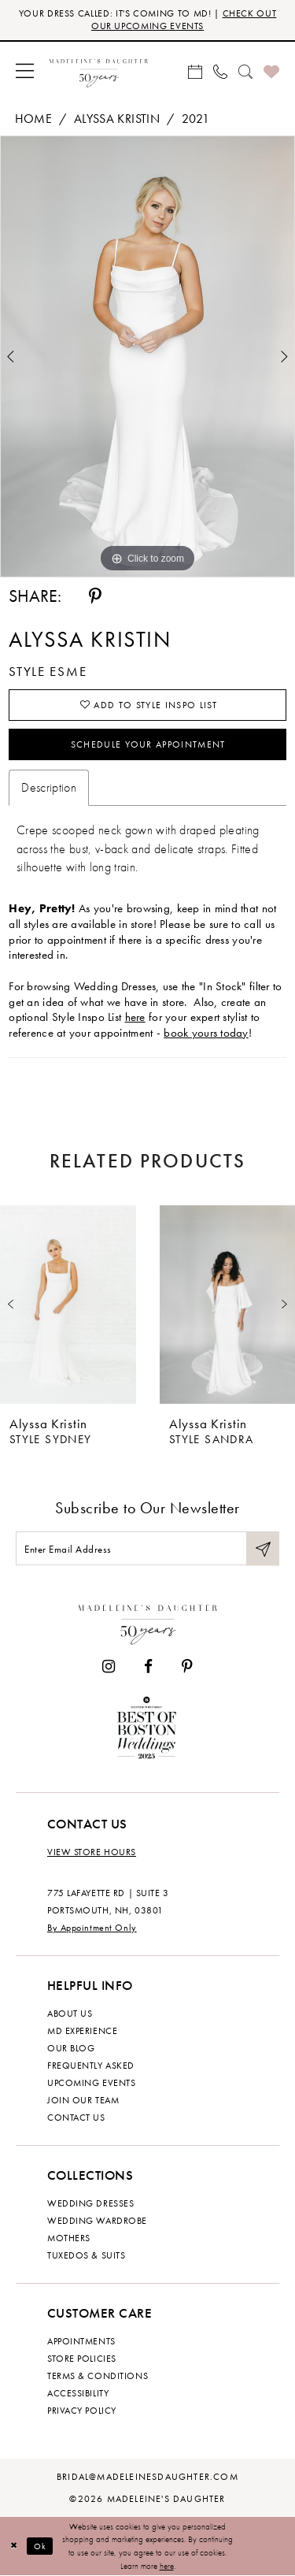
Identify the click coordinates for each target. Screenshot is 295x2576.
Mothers (68, 2238)
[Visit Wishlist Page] (271, 70)
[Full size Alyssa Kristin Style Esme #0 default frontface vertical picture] (147, 356)
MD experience (82, 2031)
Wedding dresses (90, 2203)
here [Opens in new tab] (135, 1017)
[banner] (99, 70)
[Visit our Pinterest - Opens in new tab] (187, 1666)
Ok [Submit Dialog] (40, 2546)
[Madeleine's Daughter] (148, 1621)
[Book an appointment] (195, 71)
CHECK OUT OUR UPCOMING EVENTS (183, 19)
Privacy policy (81, 2410)
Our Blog (70, 2048)
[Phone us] (220, 71)
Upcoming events (91, 2083)
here (167, 2565)
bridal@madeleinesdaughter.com (147, 2476)
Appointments (81, 2341)
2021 (195, 118)
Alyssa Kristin (117, 118)
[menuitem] (24, 70)
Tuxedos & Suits (86, 2255)
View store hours (91, 1852)
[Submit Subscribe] (262, 1548)
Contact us (76, 2117)
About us (69, 2013)
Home (33, 118)
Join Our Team (83, 2100)
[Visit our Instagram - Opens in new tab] (108, 1666)
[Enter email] (147, 1548)
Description (48, 787)
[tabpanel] (147, 356)
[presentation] (68, 1304)
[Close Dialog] (13, 2546)
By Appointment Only (92, 1927)
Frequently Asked (91, 2065)
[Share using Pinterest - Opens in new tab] (95, 596)
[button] (24, 70)
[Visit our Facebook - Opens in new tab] (148, 1666)
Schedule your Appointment (148, 744)
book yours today (206, 1033)
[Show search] (245, 71)
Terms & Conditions (97, 2376)
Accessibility (78, 2393)
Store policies (81, 2358)
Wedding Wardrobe (97, 2220)
